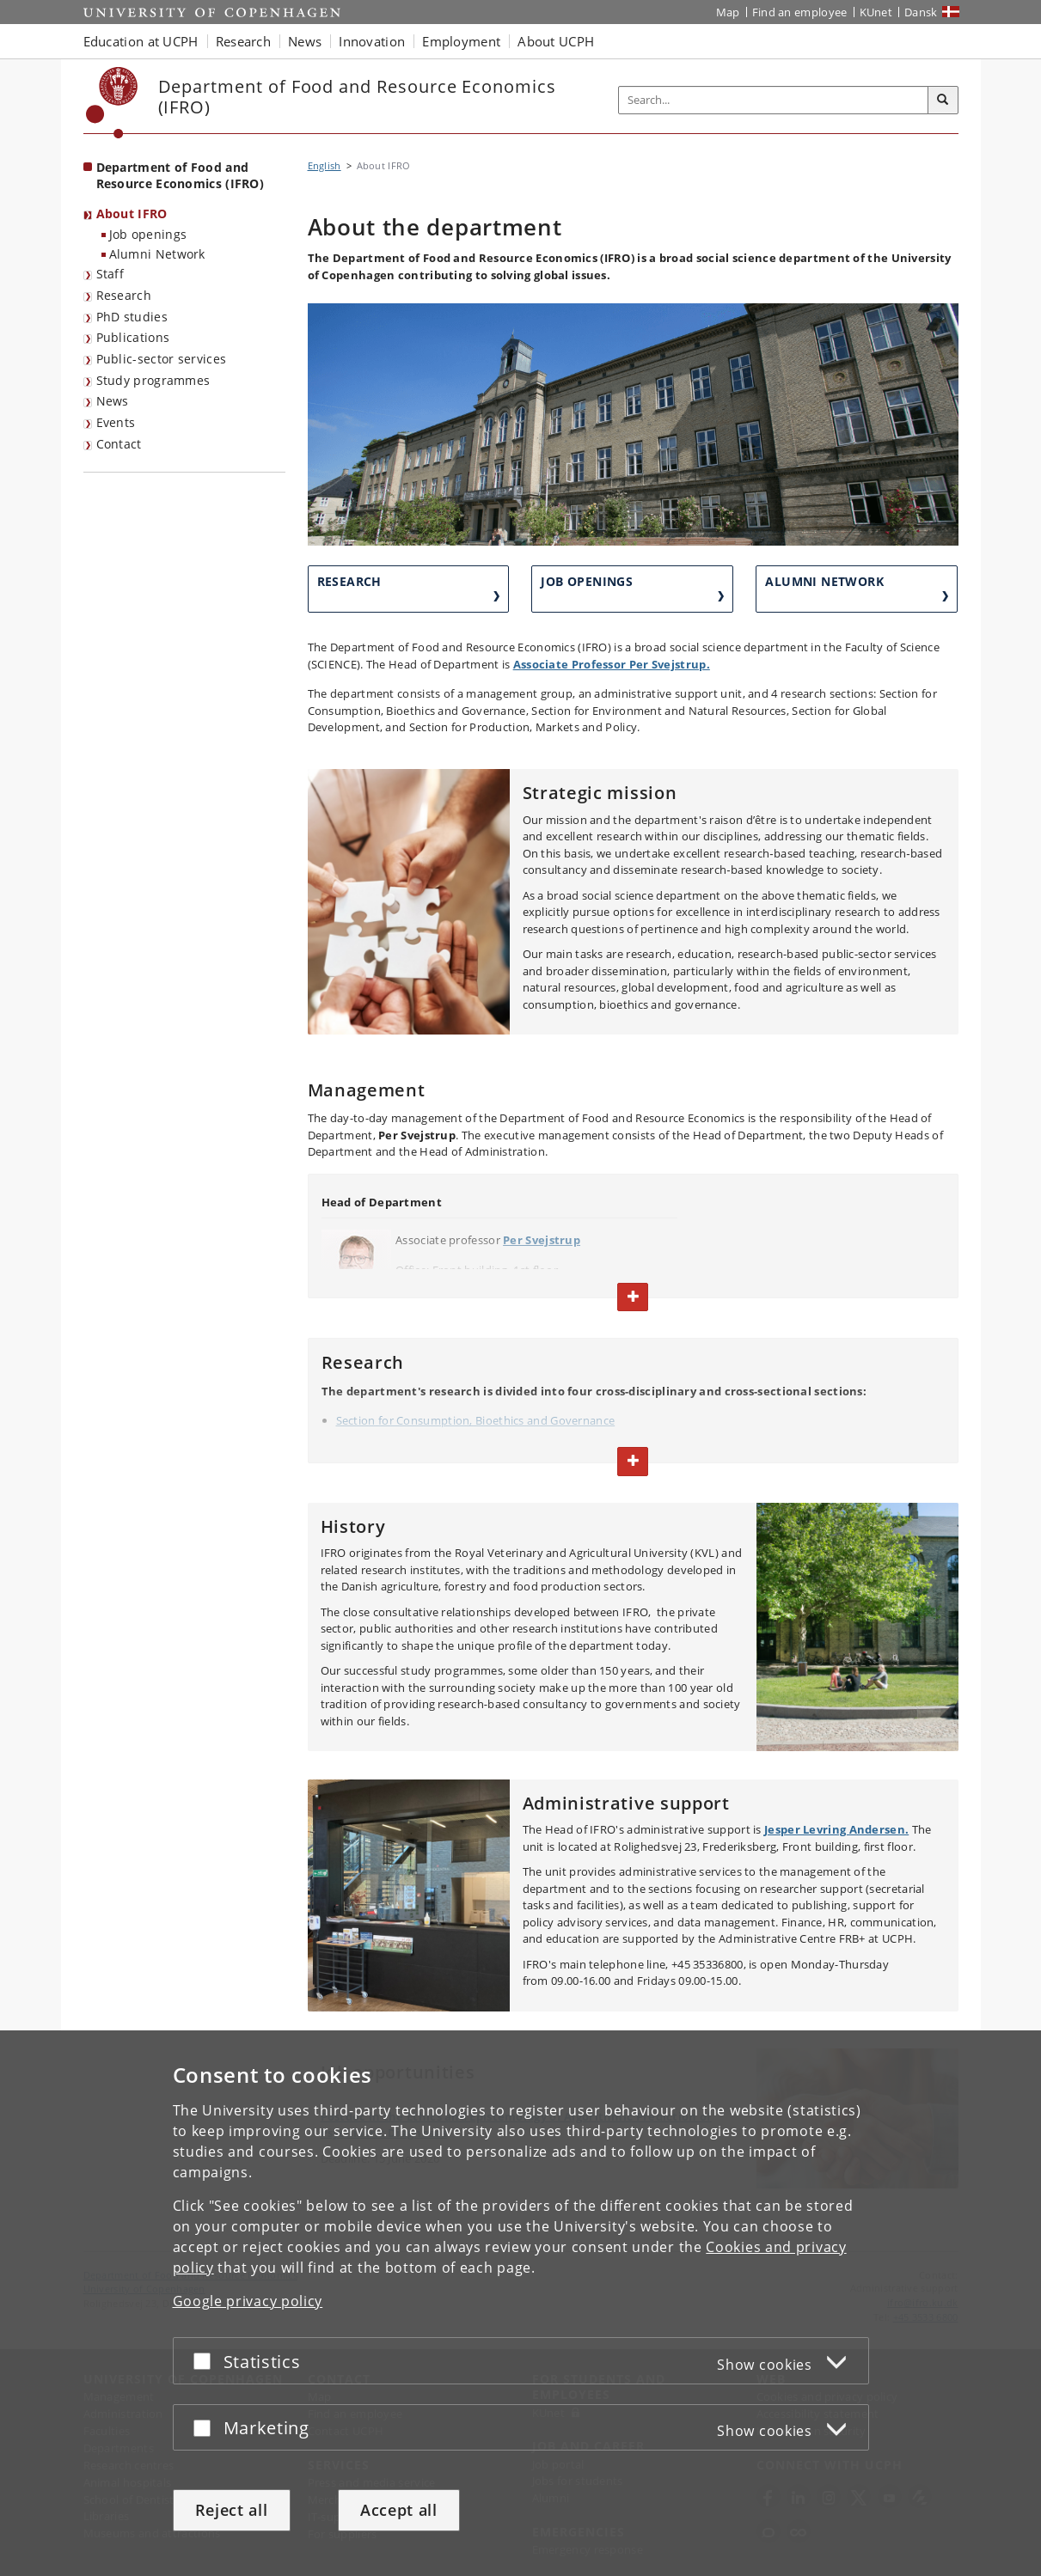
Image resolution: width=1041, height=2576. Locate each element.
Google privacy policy (248, 2301)
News (112, 401)
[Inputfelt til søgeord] (773, 100)
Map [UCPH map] (728, 12)
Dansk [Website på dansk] (921, 12)
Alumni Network (157, 254)
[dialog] (520, 2303)
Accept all (399, 2510)
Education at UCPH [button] (141, 41)
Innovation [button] (372, 41)
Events (116, 422)
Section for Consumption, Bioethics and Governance (475, 1420)
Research (123, 295)
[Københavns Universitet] (112, 102)
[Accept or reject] (206, 2361)
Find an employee (800, 12)
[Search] (943, 100)
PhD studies (132, 316)
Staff (110, 274)
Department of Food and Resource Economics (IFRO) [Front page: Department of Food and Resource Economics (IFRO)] (180, 175)
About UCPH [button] (555, 41)
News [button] (304, 41)
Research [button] (243, 41)
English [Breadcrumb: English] (324, 165)
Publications (133, 337)
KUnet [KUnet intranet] (876, 12)
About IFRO (132, 213)
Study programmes (153, 380)
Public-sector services (161, 359)
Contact (119, 444)
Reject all (231, 2510)
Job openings (148, 234)
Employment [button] (461, 41)
